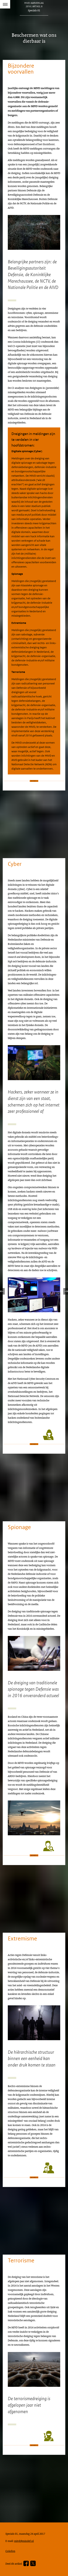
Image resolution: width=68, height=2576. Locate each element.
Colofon (10, 2551)
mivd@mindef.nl (24, 2541)
